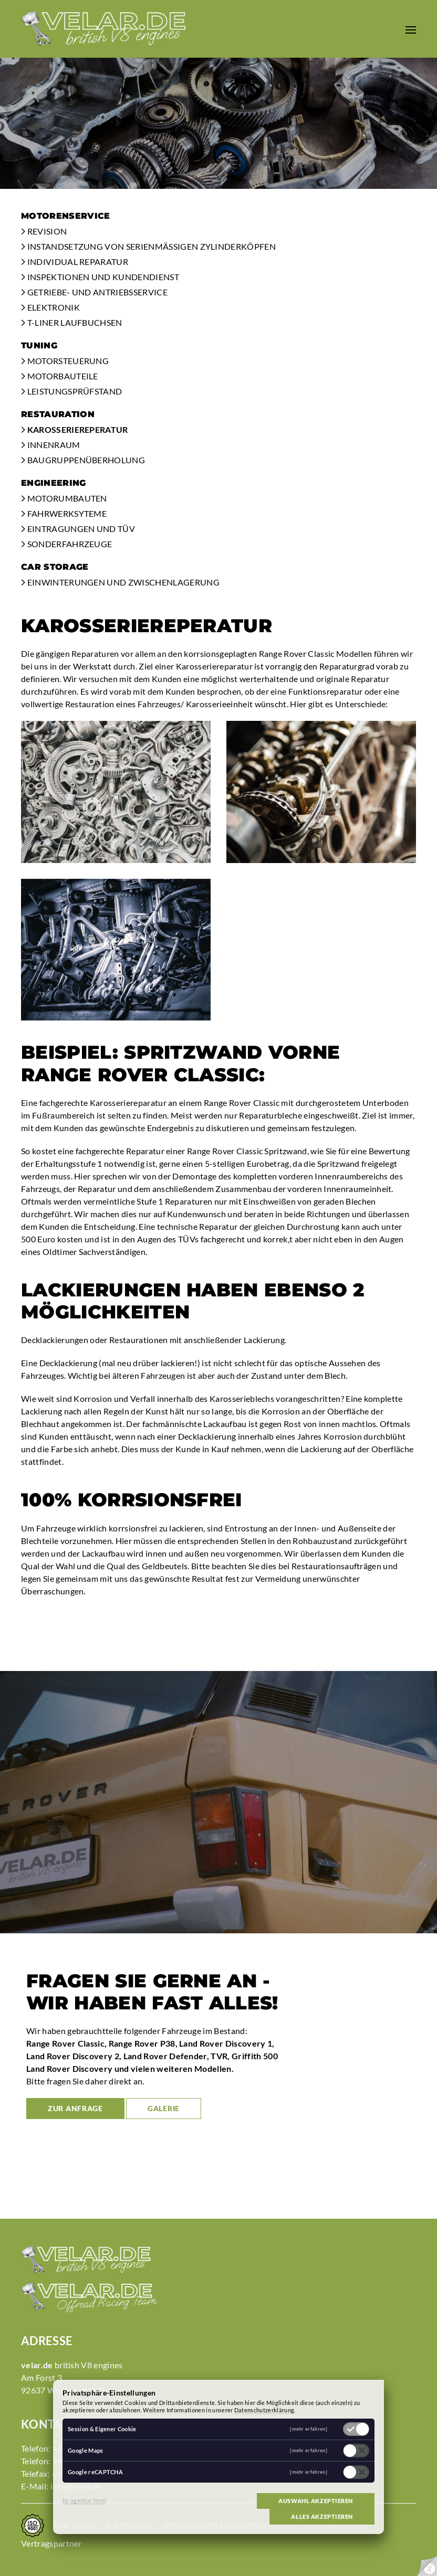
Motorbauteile (59, 376)
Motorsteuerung (65, 361)
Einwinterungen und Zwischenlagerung (120, 582)
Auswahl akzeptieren (315, 2500)
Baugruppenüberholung (83, 460)
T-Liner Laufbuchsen (71, 322)
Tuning (39, 345)
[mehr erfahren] (308, 2429)
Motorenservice (65, 216)
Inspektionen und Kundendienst (100, 277)
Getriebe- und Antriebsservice (94, 292)
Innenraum (50, 445)
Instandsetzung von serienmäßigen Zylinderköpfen (148, 246)
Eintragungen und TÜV (78, 529)
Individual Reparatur (74, 262)
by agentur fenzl (84, 2500)
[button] (410, 29)
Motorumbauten (64, 498)
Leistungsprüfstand (71, 391)
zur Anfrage (75, 2108)
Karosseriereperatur (74, 429)
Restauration (58, 414)
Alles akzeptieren (322, 2516)
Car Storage (55, 567)
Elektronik (50, 307)
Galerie (164, 2108)
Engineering (53, 483)
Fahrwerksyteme (64, 513)
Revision (44, 231)
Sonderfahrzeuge (66, 544)
